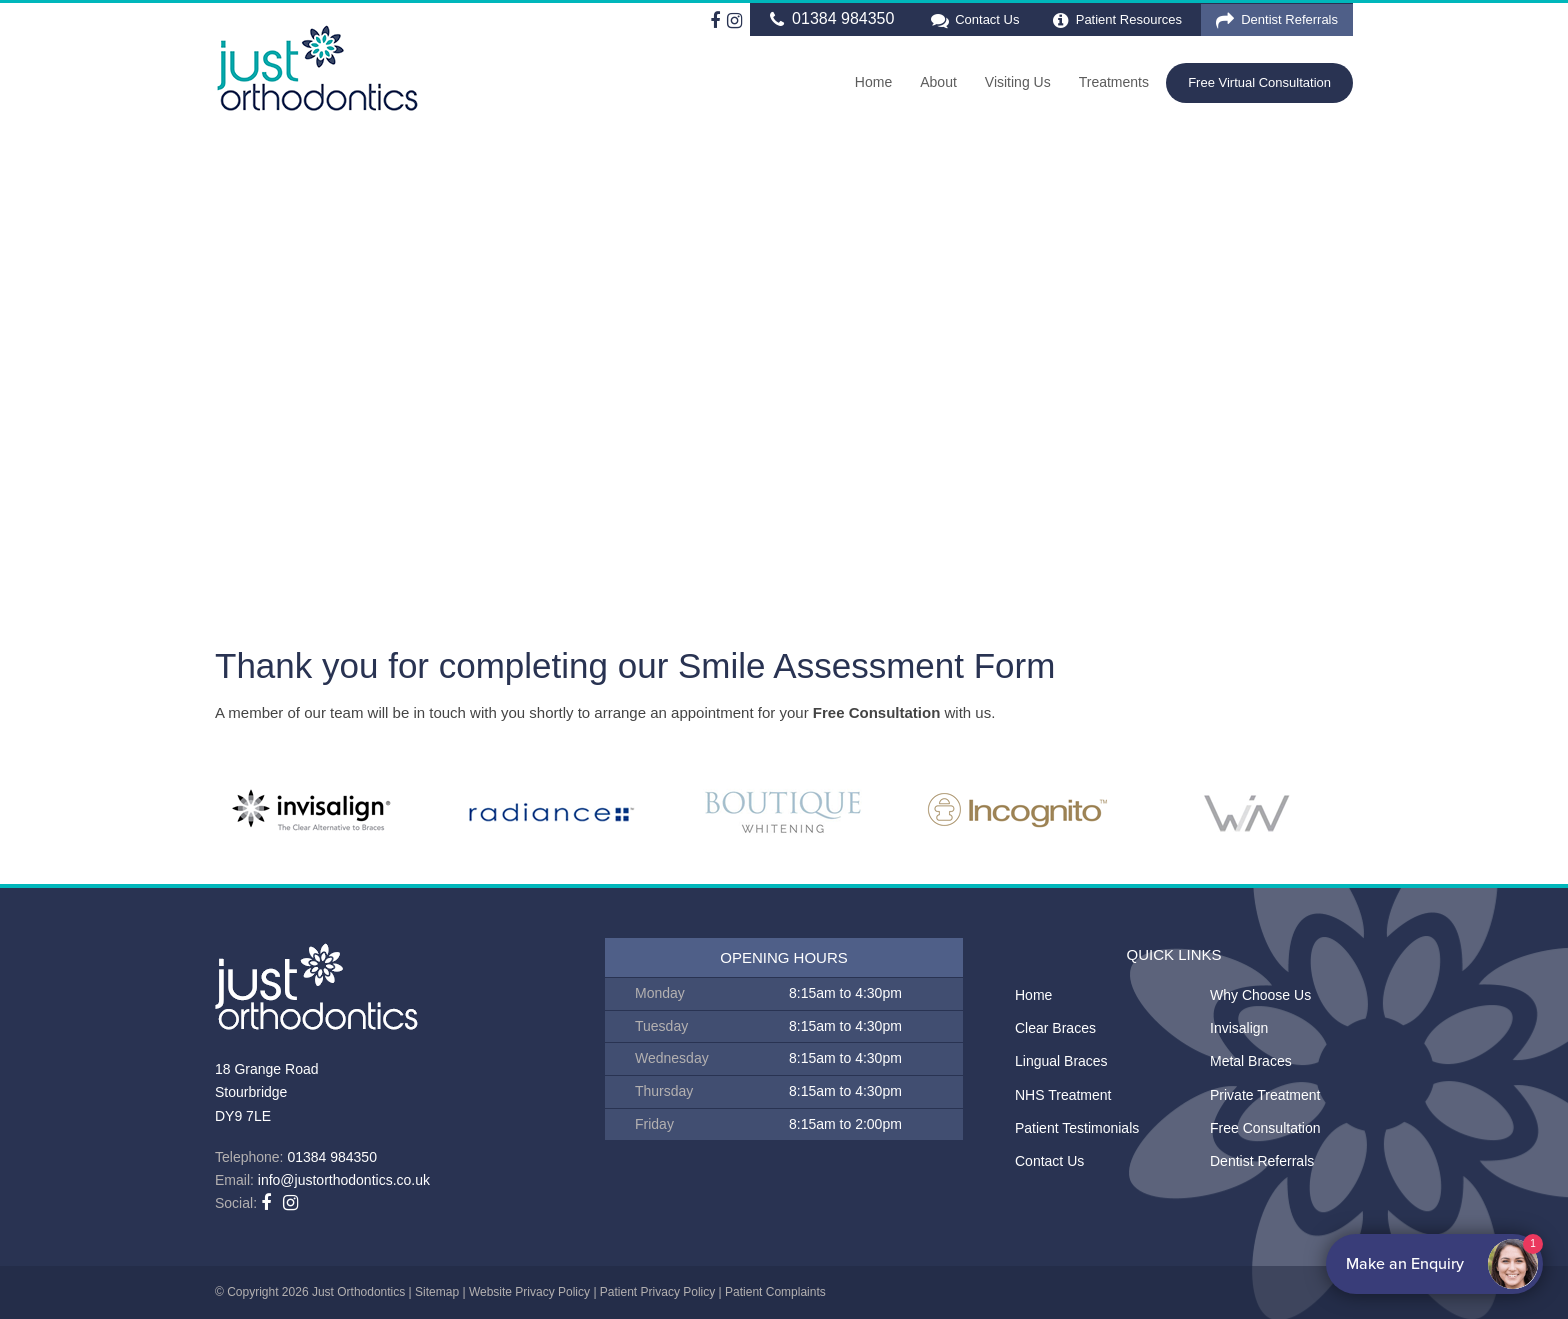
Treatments (1114, 82)
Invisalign (1239, 1028)
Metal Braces (1251, 1061)
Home (873, 82)
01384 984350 (829, 19)
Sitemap (437, 1292)
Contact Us (973, 21)
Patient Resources (1117, 21)
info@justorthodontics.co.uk (344, 1180)
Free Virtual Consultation (1259, 82)
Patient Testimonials (1077, 1128)
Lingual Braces (1061, 1061)
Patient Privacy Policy (657, 1292)
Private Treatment (1265, 1095)
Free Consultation (1265, 1128)
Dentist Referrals (1277, 21)
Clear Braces (1055, 1028)
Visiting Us (1018, 82)
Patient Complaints (775, 1292)
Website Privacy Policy (529, 1292)
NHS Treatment (1063, 1095)
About (938, 82)
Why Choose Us (1260, 995)
